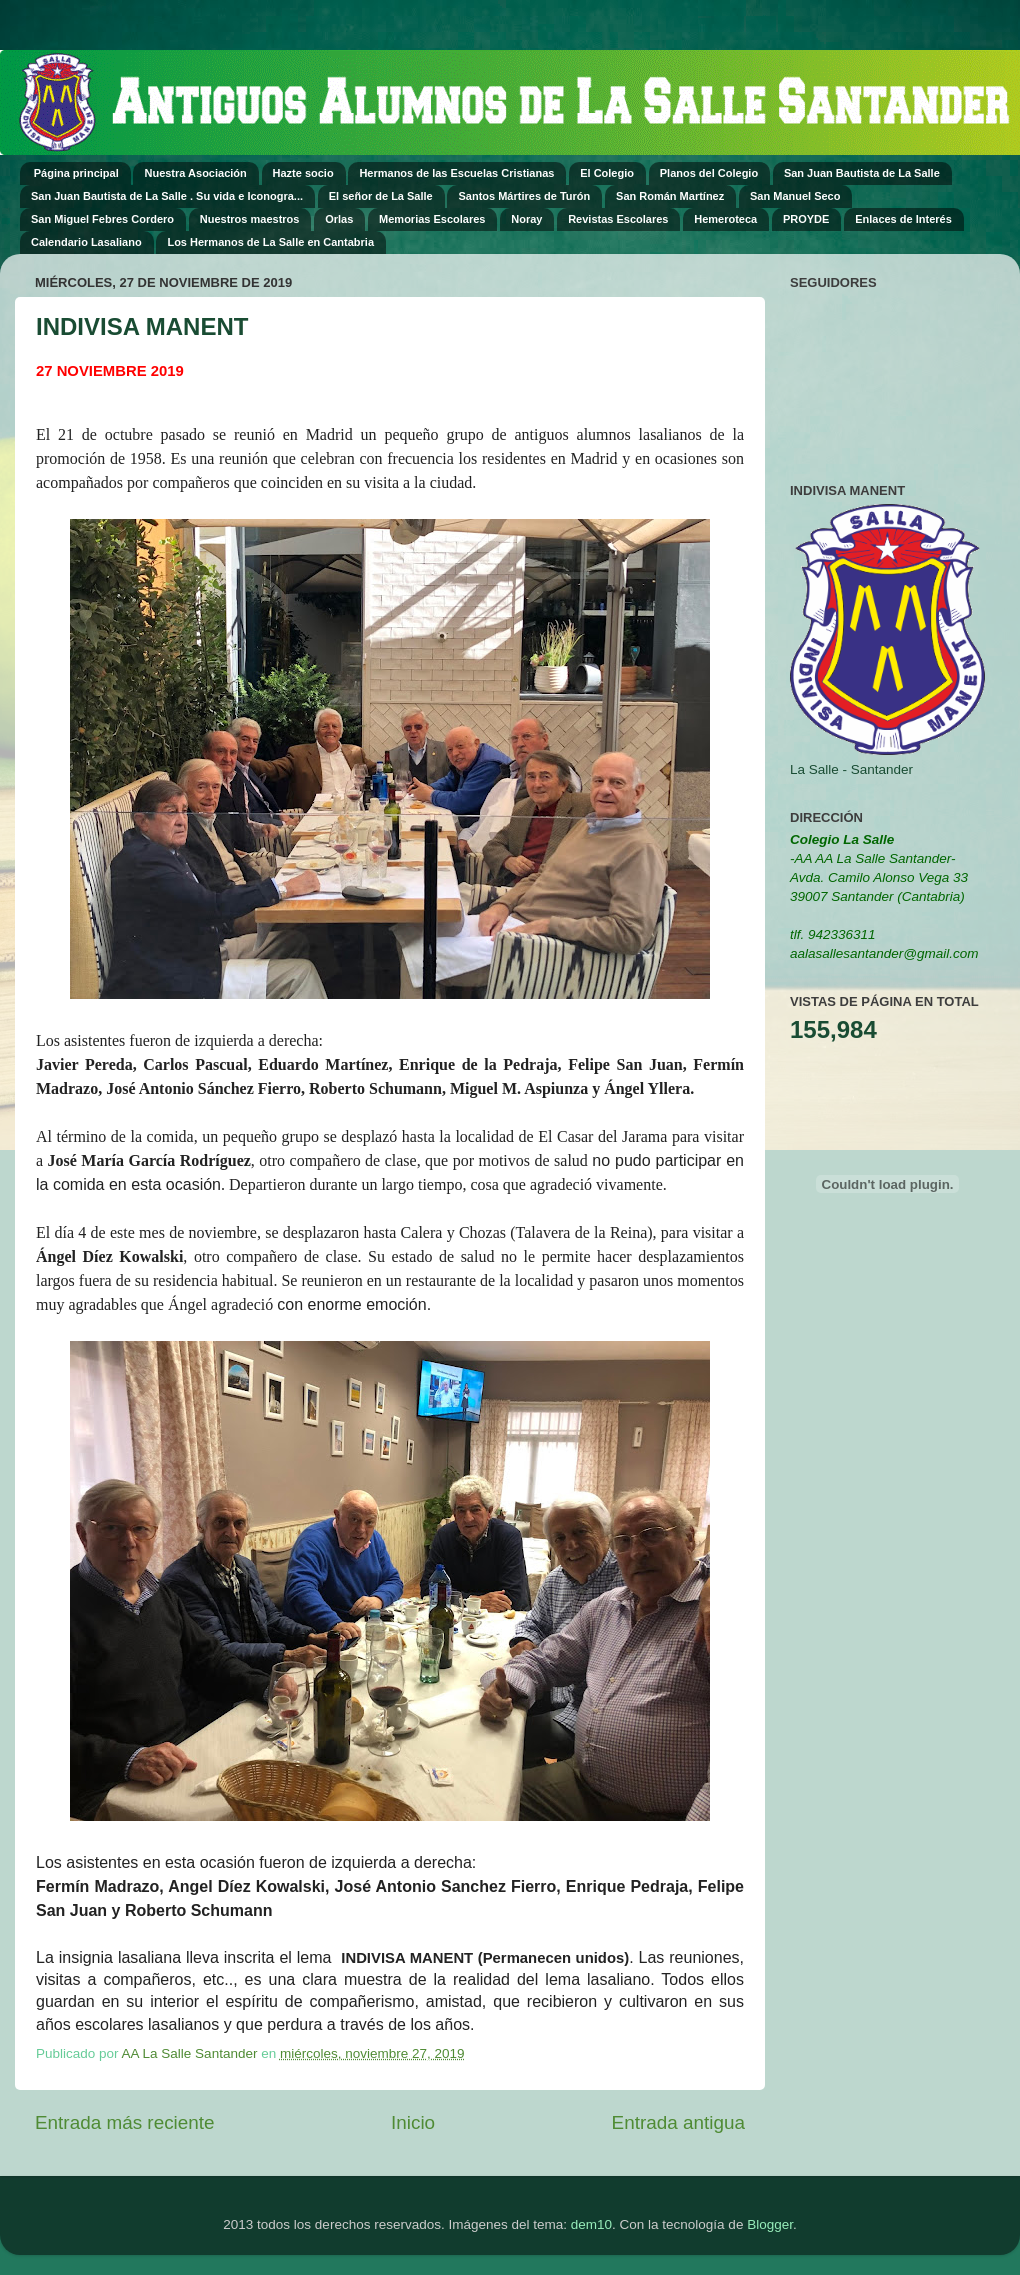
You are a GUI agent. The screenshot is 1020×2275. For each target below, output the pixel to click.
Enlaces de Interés (903, 219)
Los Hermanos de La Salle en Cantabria (270, 242)
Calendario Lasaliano (86, 242)
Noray (526, 219)
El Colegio (607, 173)
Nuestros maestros (250, 219)
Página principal (76, 173)
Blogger (770, 2224)
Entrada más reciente (125, 2122)
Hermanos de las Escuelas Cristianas (456, 173)
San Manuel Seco (795, 196)
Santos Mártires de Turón (524, 196)
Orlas (339, 219)
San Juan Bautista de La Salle (862, 173)
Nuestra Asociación (195, 173)
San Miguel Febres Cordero (102, 219)
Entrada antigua (678, 2122)
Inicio (413, 2122)
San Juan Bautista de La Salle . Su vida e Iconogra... (167, 196)
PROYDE (806, 219)
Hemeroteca (725, 219)
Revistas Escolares (618, 219)
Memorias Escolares (432, 219)
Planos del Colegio (709, 173)
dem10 (591, 2224)
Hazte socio (303, 173)
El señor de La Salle (381, 196)
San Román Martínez (670, 196)
